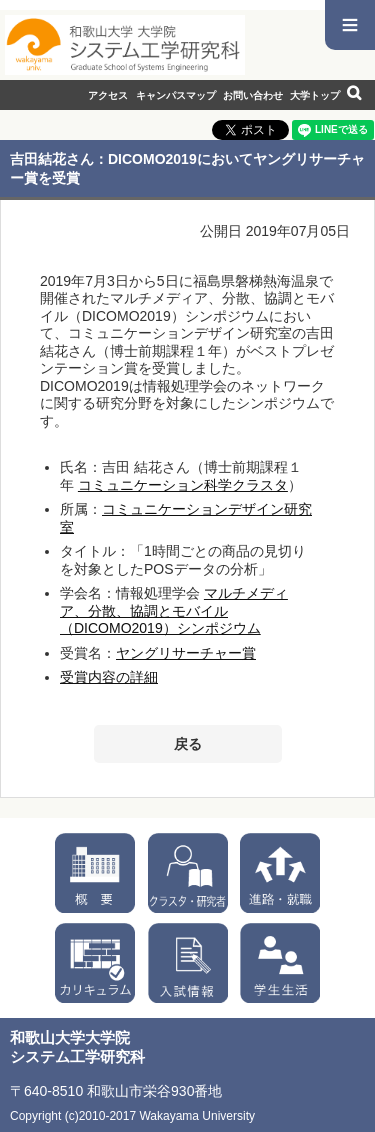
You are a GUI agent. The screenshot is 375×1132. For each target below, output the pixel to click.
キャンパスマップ (176, 95)
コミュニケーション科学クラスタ (183, 485)
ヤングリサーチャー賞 (186, 653)
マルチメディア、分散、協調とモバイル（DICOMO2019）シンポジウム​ (174, 610)
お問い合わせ (253, 95)
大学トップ (315, 95)
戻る (188, 744)
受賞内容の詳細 (109, 677)
